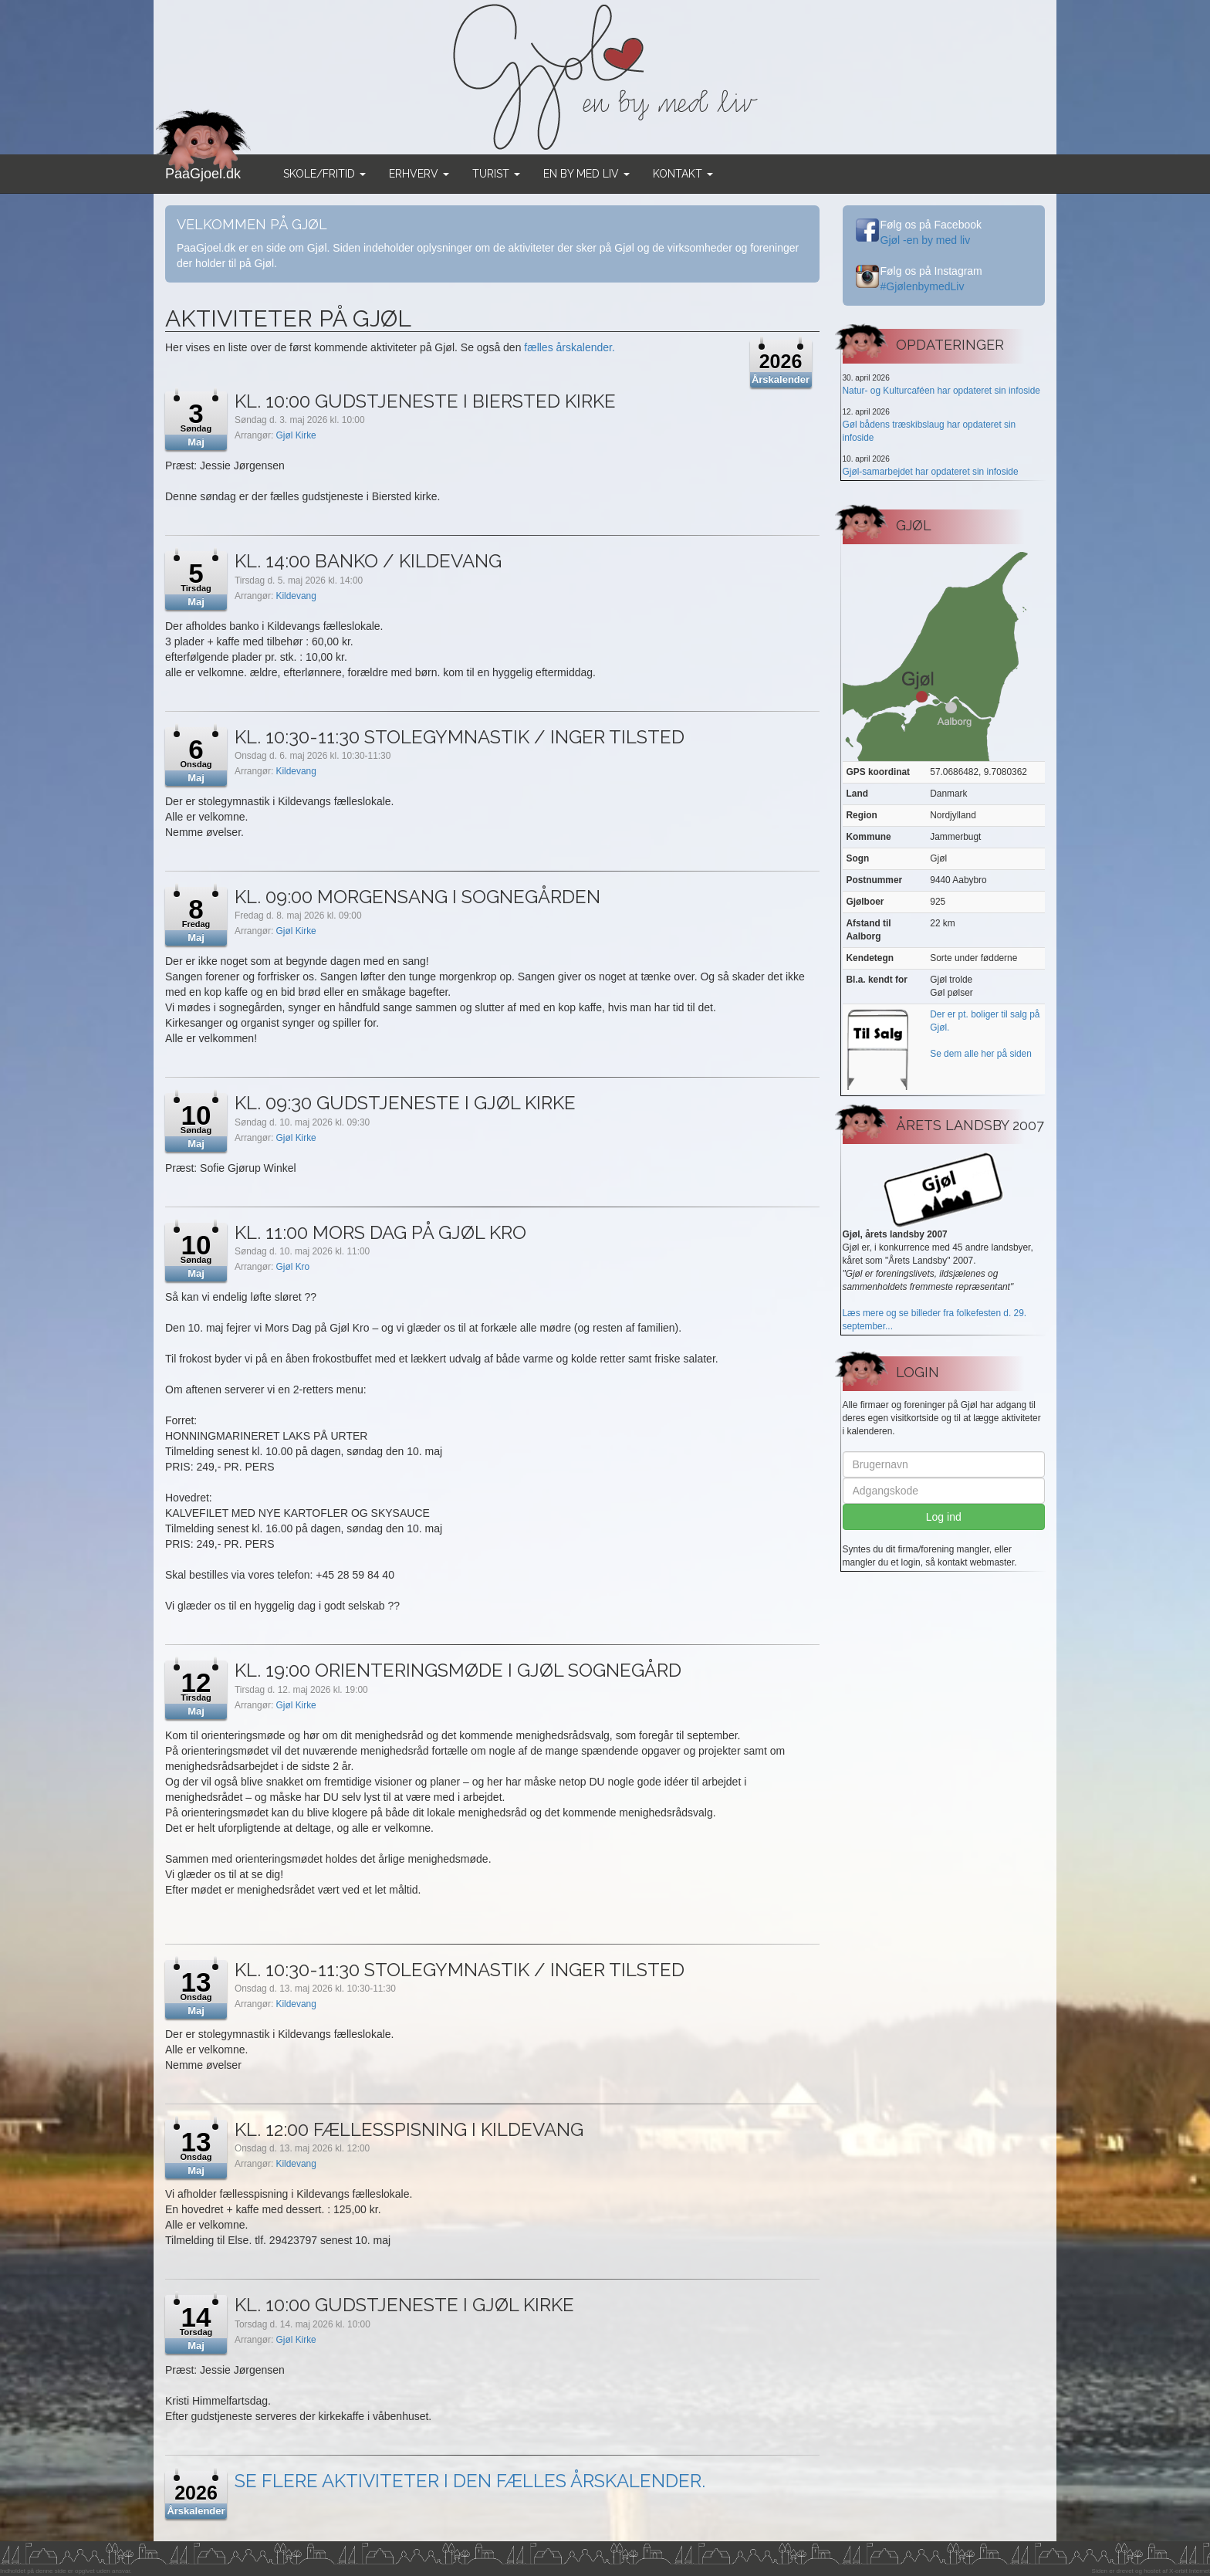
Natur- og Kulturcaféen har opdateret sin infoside (941, 390)
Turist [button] (496, 174)
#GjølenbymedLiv (922, 286)
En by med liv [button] (586, 174)
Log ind (944, 1517)
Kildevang (296, 596)
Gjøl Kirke (296, 435)
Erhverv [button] (419, 174)
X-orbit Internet (1189, 2571)
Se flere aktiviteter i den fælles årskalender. (470, 2480)
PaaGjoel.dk (203, 167)
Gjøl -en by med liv (925, 240)
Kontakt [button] (683, 174)
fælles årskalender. (569, 347)
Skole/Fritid (324, 174)
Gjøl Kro (293, 1266)
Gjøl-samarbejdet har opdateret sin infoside (931, 471)
